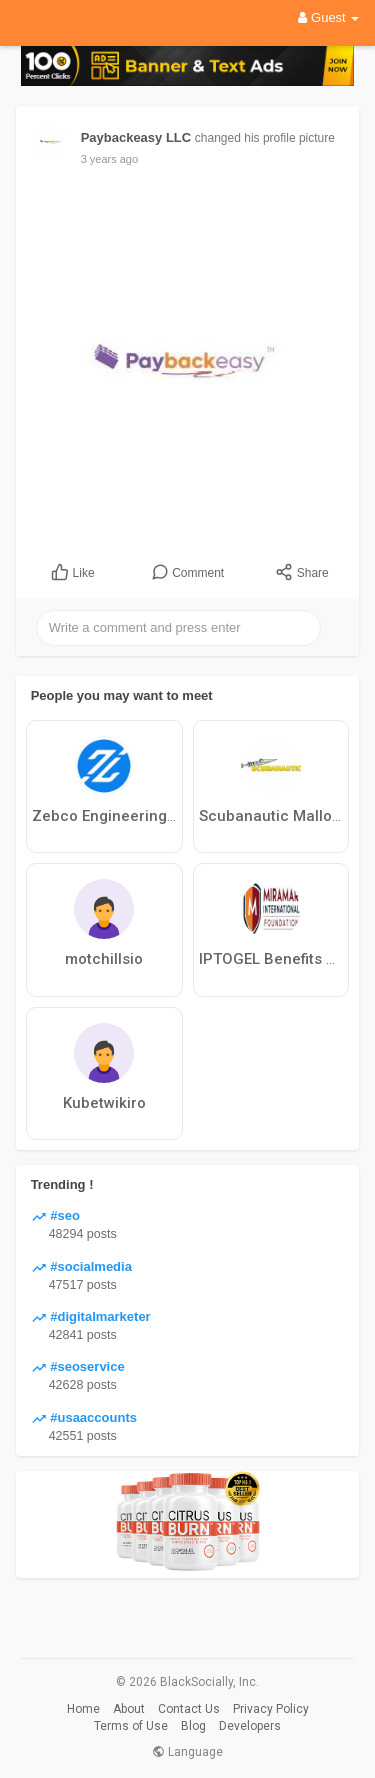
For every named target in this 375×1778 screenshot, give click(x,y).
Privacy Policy (271, 1709)
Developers (250, 1726)
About (129, 1709)
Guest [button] (328, 17)
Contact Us (189, 1709)
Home (83, 1709)
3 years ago (109, 159)
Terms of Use (131, 1726)
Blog (193, 1726)
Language (187, 1752)
